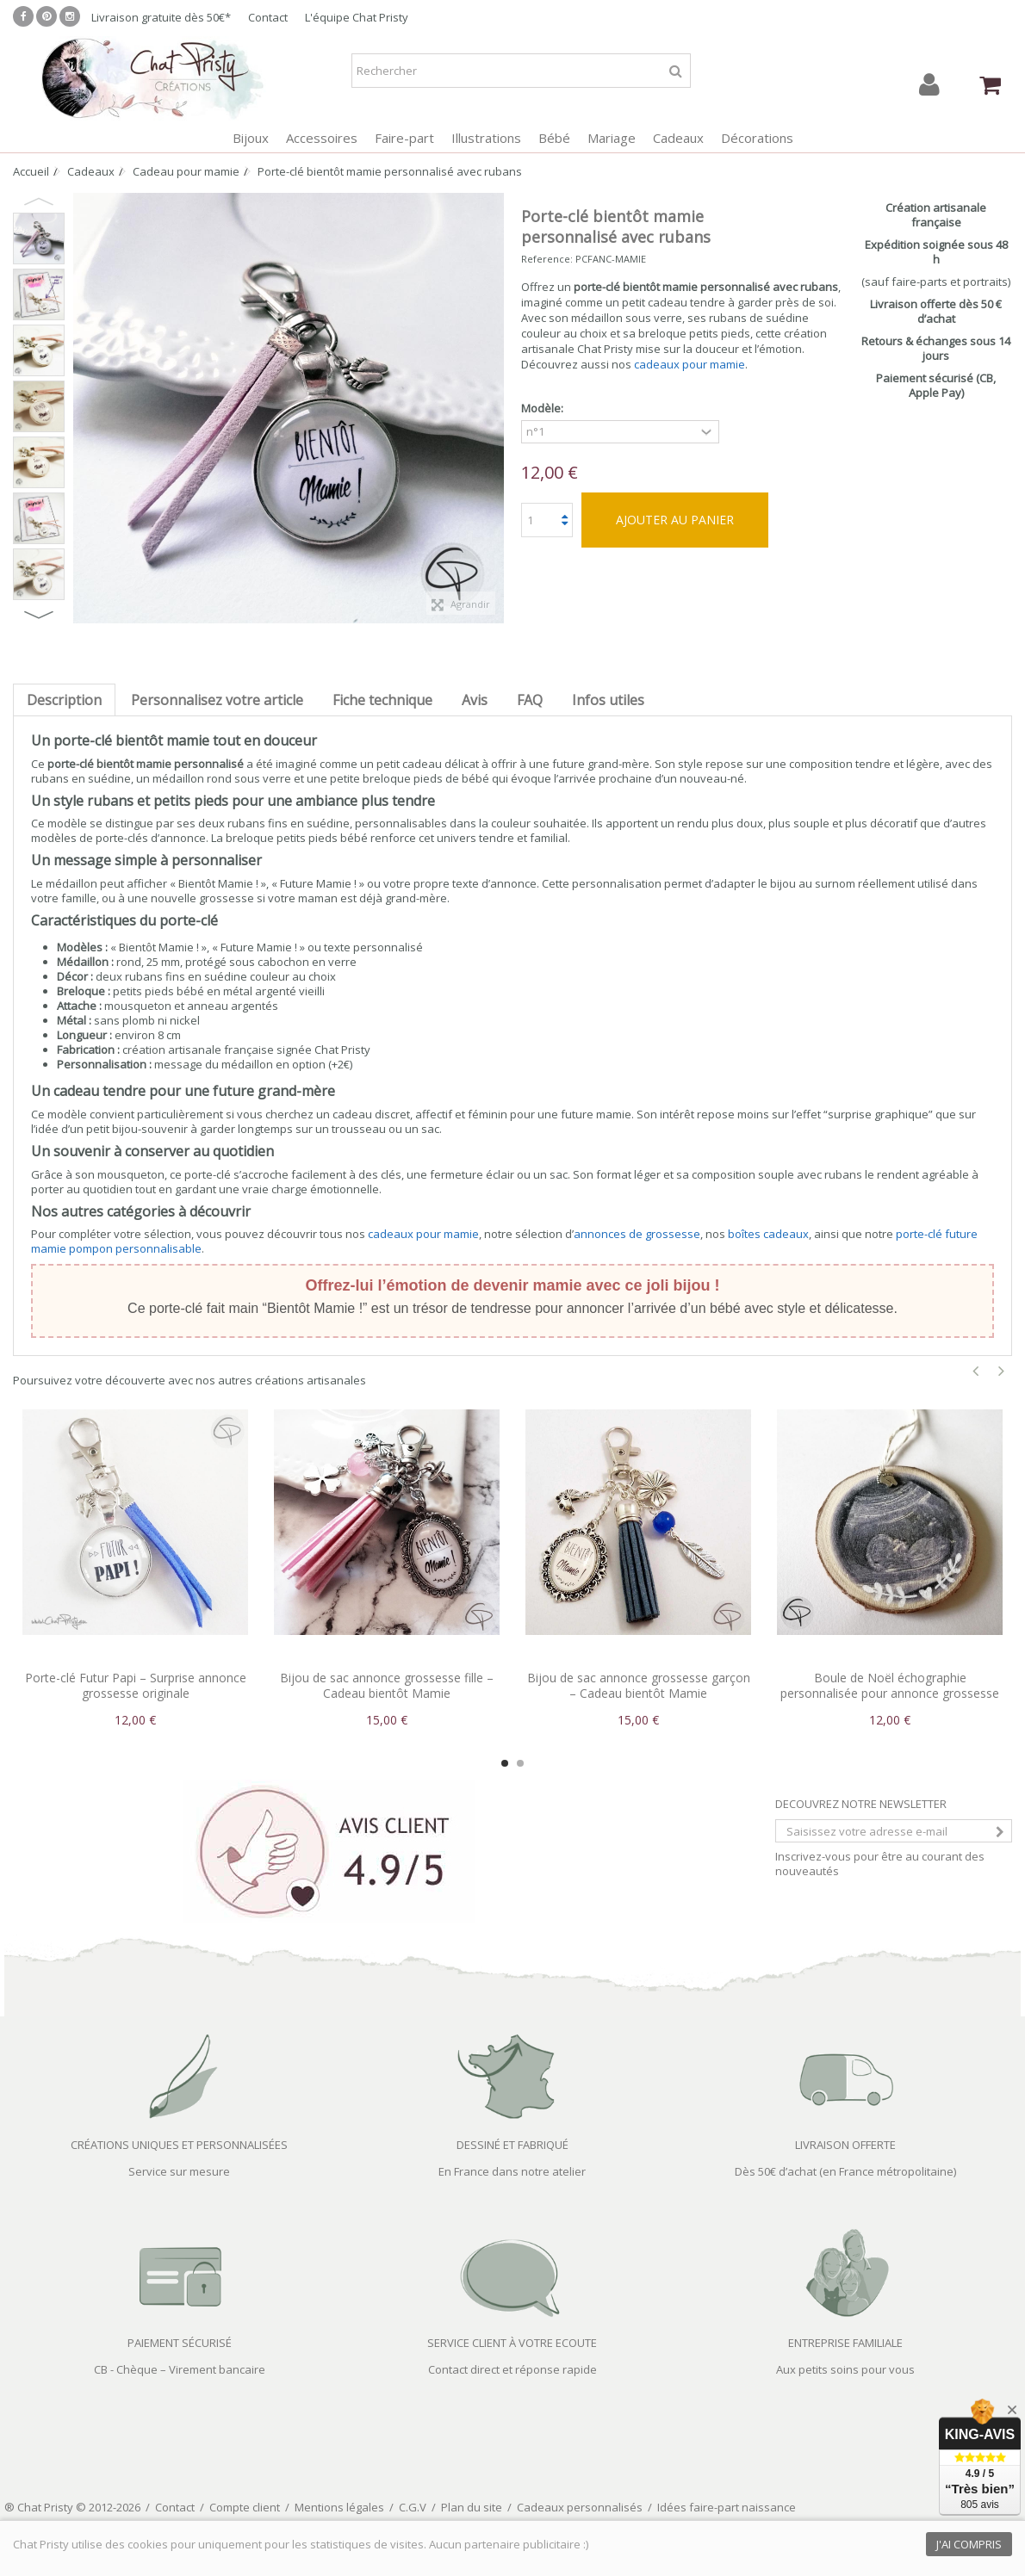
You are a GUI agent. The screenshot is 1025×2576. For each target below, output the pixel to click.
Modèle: (543, 408)
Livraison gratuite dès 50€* (161, 17)
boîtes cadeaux (768, 1234)
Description (64, 699)
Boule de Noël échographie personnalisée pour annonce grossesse (889, 1685)
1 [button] (504, 1763)
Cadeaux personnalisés (580, 2507)
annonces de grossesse (637, 1234)
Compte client (244, 2507)
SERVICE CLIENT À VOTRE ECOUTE (512, 2342)
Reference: (547, 258)
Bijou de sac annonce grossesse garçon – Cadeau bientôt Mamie (638, 1685)
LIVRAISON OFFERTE (845, 2144)
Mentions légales (339, 2507)
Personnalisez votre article (217, 699)
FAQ (530, 699)
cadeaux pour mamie (689, 364)
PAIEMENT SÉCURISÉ (179, 2342)
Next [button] (38, 614)
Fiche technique (382, 699)
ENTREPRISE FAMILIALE (845, 2342)
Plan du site (471, 2507)
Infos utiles (608, 699)
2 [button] (520, 1763)
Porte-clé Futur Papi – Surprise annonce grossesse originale (135, 1685)
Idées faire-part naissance (726, 2507)
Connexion (929, 85)
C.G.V (412, 2507)
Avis (475, 699)
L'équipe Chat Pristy (356, 17)
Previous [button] (38, 201)
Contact (268, 17)
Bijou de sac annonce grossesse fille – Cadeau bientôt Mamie (387, 1685)
